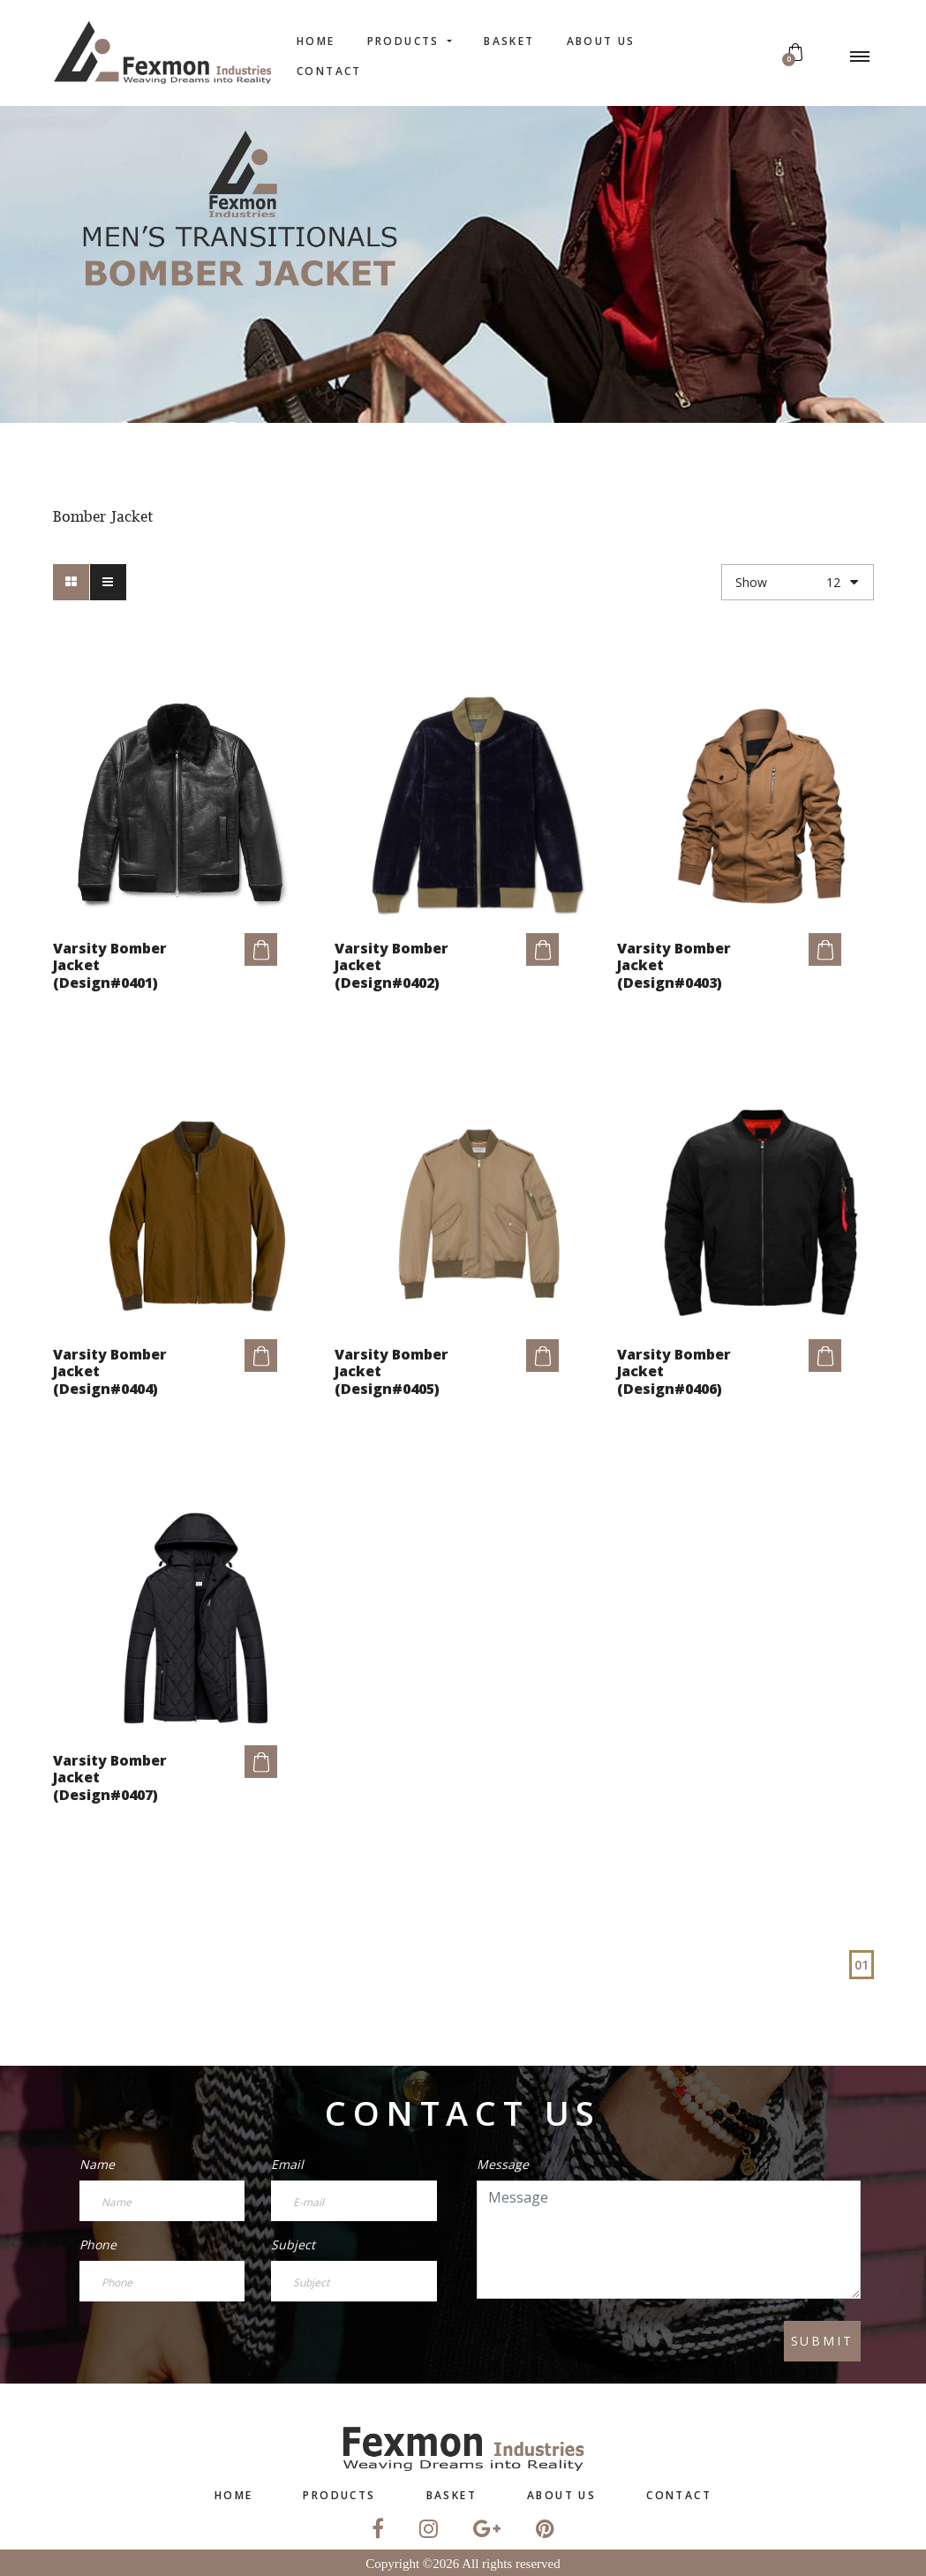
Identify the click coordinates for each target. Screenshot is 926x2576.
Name (97, 2164)
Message (503, 2164)
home (316, 41)
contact (329, 71)
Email (287, 2164)
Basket (509, 41)
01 (861, 1964)
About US (601, 41)
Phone (98, 2244)
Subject (293, 2244)
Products (406, 41)
